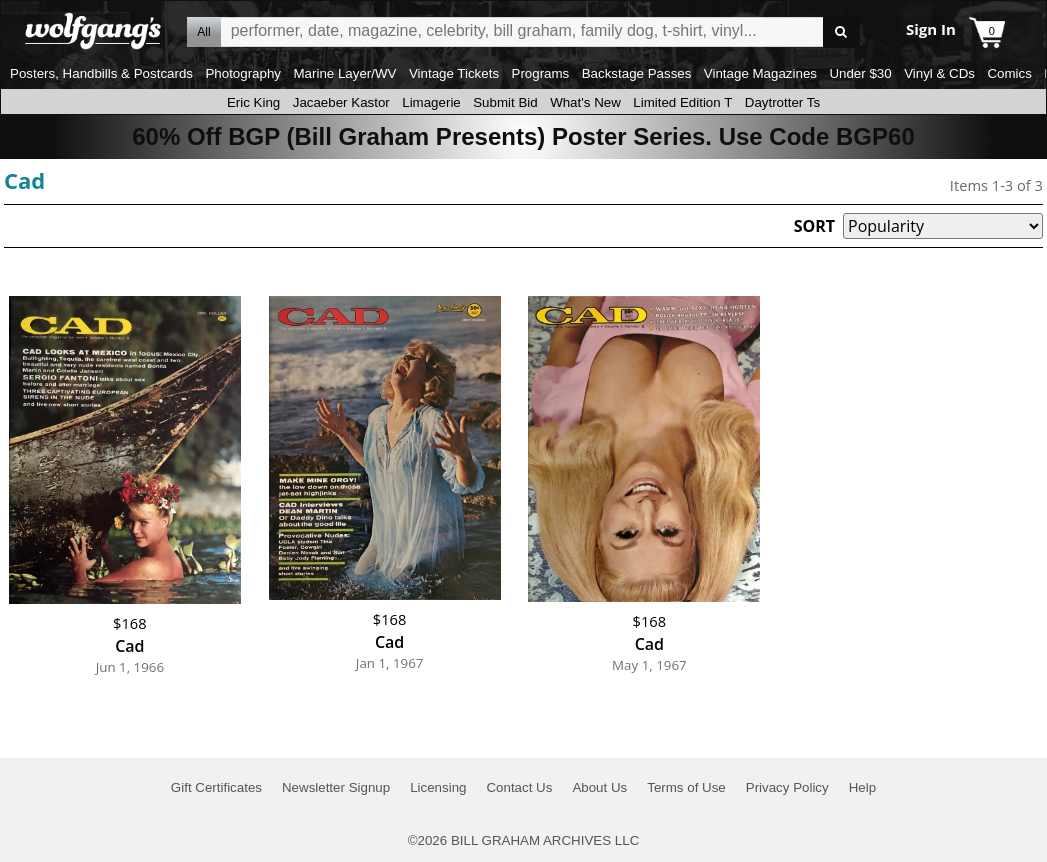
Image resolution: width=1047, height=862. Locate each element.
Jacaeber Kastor (341, 102)
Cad (24, 180)
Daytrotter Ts (782, 102)
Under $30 (860, 73)
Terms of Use (686, 787)
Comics (1009, 73)
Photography (243, 73)
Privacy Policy (787, 787)
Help (862, 787)
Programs (541, 73)
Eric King (253, 102)
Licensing (438, 787)
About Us (599, 787)
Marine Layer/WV (344, 73)
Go (841, 32)
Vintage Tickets (454, 73)
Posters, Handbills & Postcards (101, 73)
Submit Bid (505, 102)
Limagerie (431, 102)
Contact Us (519, 787)
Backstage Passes (637, 73)
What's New (585, 102)
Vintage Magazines (760, 73)
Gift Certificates (216, 787)
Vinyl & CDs (939, 73)
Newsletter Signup (336, 787)
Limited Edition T (682, 102)
